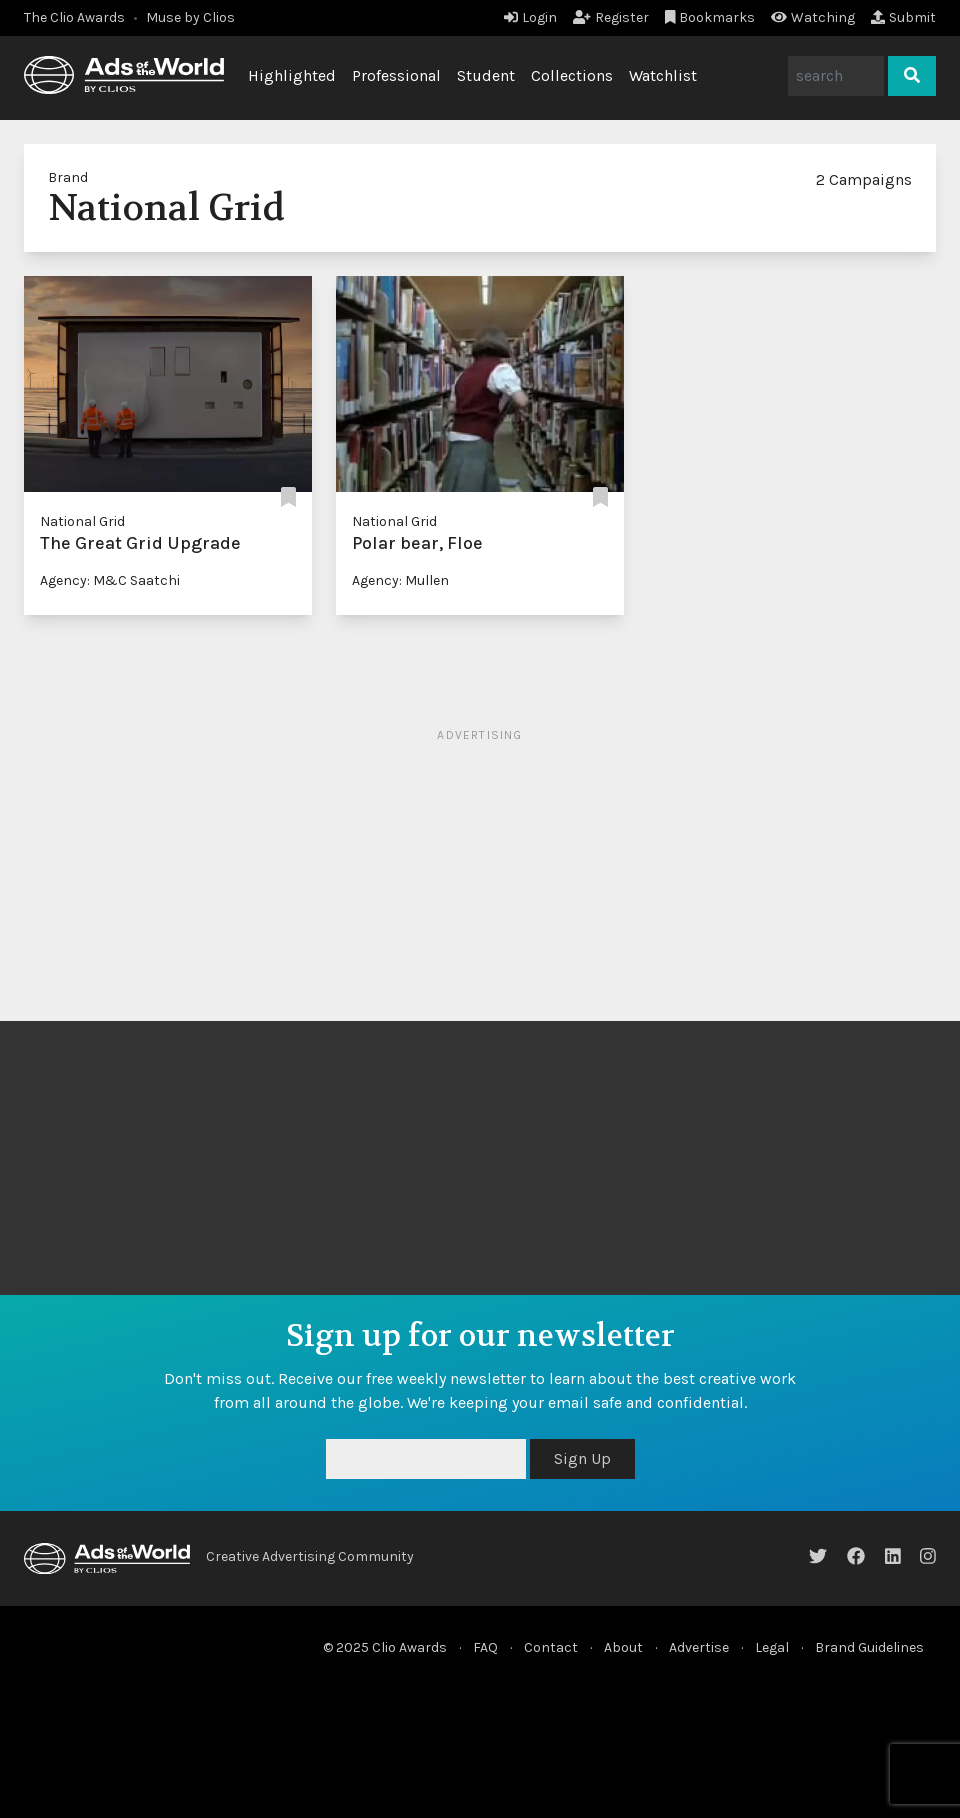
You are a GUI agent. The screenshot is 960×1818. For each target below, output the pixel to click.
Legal (772, 1647)
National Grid (82, 521)
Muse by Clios (190, 17)
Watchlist (663, 75)
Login (530, 17)
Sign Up (582, 1458)
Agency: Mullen (400, 580)
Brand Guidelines (869, 1647)
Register (611, 17)
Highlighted (292, 75)
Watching (813, 17)
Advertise (699, 1647)
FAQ (485, 1647)
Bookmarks (710, 17)
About (623, 1647)
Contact (551, 1647)
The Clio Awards (74, 17)
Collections (572, 75)
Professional (396, 75)
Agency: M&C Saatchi (110, 580)
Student (486, 75)
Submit (903, 17)
